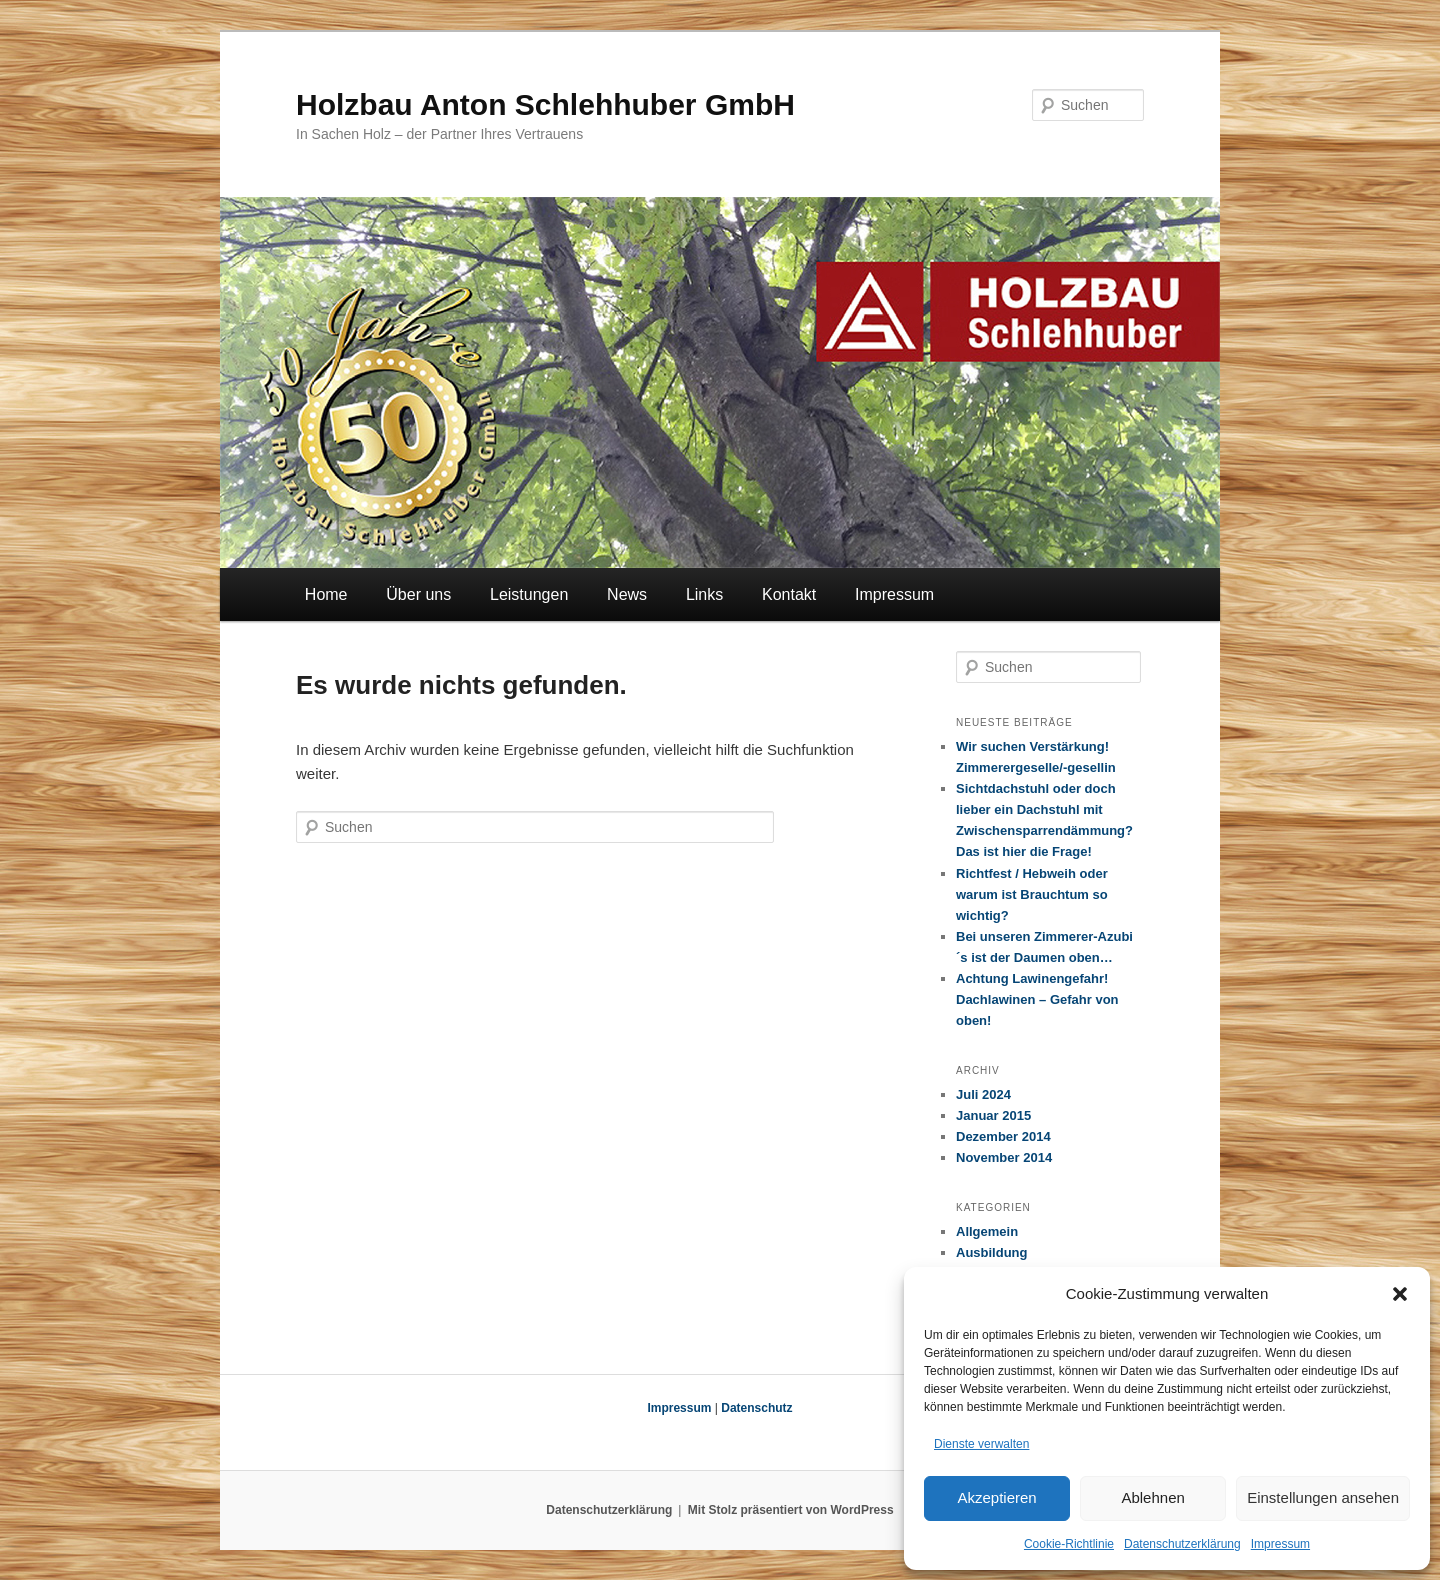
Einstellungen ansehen (1323, 1497)
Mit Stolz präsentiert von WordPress (791, 1510)
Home (326, 594)
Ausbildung (992, 1252)
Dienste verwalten (981, 1444)
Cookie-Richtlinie (1069, 1544)
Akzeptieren (996, 1497)
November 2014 (1004, 1157)
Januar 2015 (993, 1115)
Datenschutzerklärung (1182, 1544)
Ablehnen (1152, 1497)
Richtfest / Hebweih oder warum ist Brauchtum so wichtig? (1032, 894)
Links (704, 594)
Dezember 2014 (1003, 1136)
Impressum (1280, 1544)
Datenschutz (756, 1408)
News (627, 594)
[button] (1400, 1294)
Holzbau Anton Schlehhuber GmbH (545, 104)
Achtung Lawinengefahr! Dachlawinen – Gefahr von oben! (1037, 999)
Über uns (418, 594)
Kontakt (789, 594)
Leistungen (529, 594)
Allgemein (987, 1231)
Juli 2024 (983, 1094)
